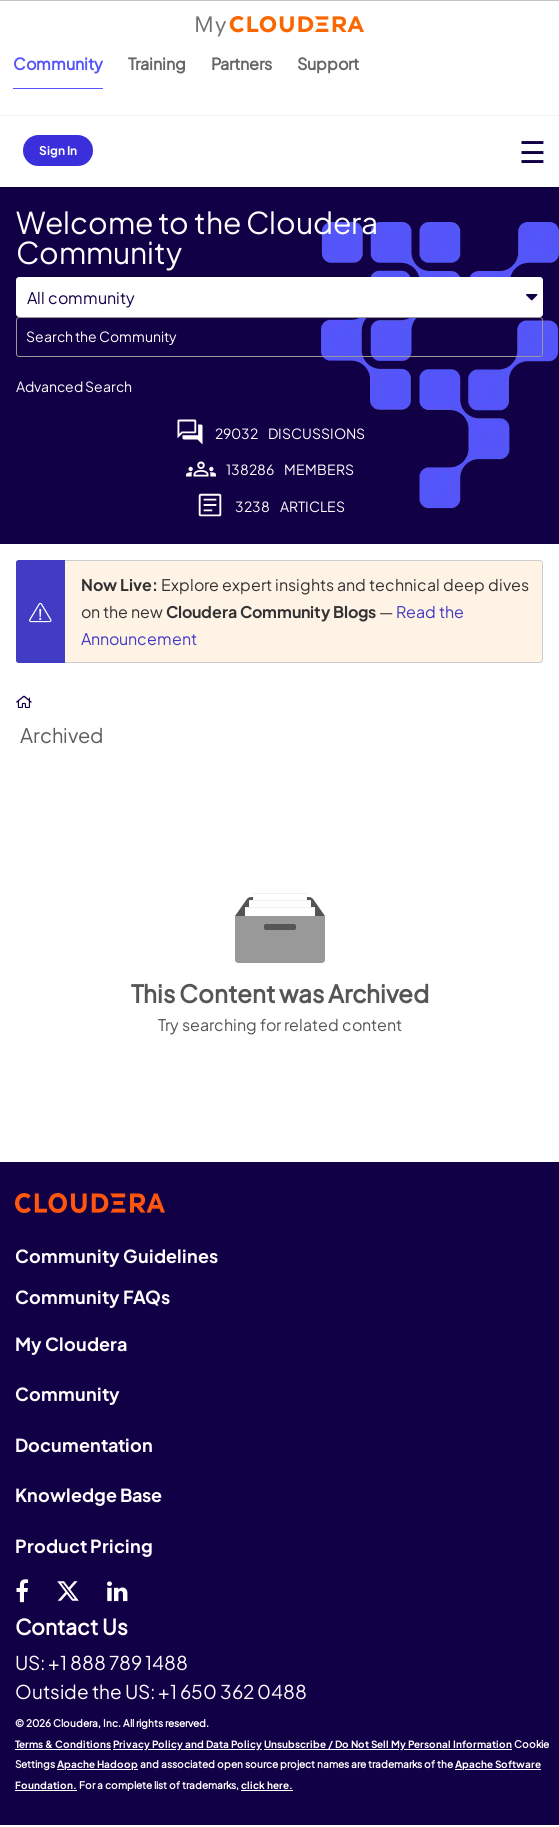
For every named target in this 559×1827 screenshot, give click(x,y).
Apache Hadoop (97, 1764)
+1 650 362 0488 (232, 1691)
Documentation (84, 1444)
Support (328, 63)
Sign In (58, 150)
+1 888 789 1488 (118, 1662)
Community (58, 63)
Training (157, 63)
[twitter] (68, 1590)
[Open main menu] (532, 151)
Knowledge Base (88, 1494)
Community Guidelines (116, 1255)
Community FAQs (92, 1296)
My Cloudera (71, 1343)
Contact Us (71, 1627)
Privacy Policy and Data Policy (187, 1744)
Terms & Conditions (63, 1744)
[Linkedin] (117, 1590)
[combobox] (279, 337)
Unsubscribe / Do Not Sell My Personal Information (388, 1744)
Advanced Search (74, 386)
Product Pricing (84, 1545)
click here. (267, 1785)
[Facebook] (22, 1590)
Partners (241, 63)
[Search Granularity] (279, 297)
